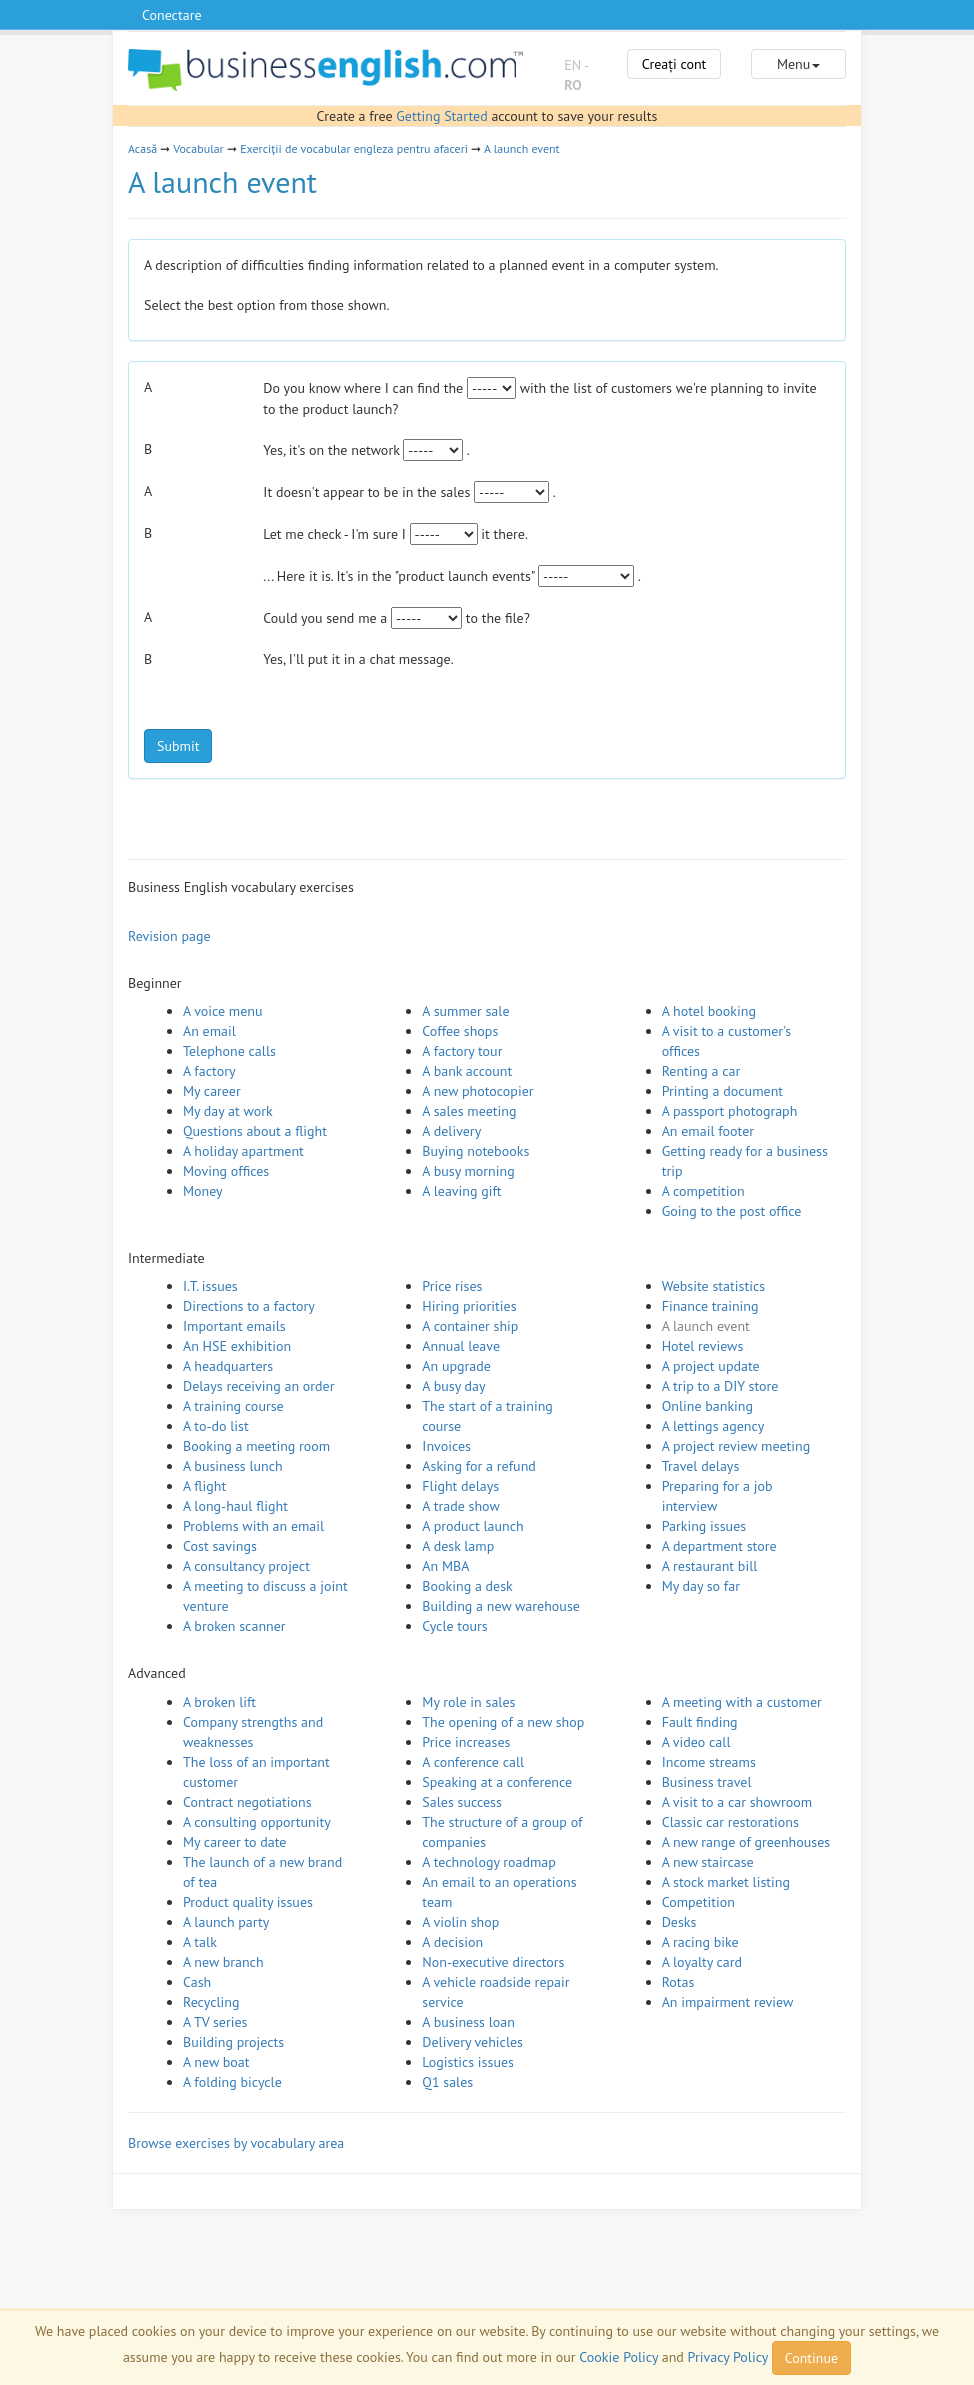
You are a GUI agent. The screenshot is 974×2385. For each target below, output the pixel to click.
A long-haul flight (235, 1506)
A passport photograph (730, 1111)
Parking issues (704, 1526)
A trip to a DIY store (720, 1386)
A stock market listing (726, 1882)
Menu (798, 64)
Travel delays (701, 1466)
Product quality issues (248, 1902)
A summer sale (465, 1011)
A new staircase (708, 1862)
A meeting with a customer (742, 1702)
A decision (452, 1942)
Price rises (452, 1286)
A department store (719, 1546)
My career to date (234, 1842)
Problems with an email (253, 1526)
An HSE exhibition (237, 1346)
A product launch (472, 1526)
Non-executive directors (493, 1962)
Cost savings (220, 1546)
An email (209, 1031)
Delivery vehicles (472, 2042)
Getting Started (441, 116)
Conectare (172, 15)
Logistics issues (468, 2062)
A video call (696, 1742)
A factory (209, 1071)
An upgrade (456, 1366)
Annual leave (461, 1346)
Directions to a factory (249, 1306)
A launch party (226, 1922)
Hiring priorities (469, 1306)
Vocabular (198, 148)
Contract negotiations (247, 1802)
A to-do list (216, 1426)
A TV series (215, 2022)
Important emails (234, 1326)
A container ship (470, 1326)
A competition (703, 1191)
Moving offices (226, 1171)
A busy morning (468, 1171)
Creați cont (674, 64)
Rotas (678, 1982)
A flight (204, 1486)
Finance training (710, 1306)
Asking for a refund (479, 1466)
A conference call (473, 1762)
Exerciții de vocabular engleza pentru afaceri (354, 148)
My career (212, 1091)
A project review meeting (736, 1446)
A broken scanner (234, 1626)
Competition (698, 1902)
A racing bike (700, 1942)
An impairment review (728, 2002)
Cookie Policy (618, 2357)
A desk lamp (458, 1546)
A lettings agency (713, 1426)
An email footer (708, 1131)
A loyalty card (702, 1962)
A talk (200, 1942)
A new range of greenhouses (746, 1842)
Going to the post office (732, 1211)
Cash (197, 1982)
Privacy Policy (728, 2357)
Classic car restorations (730, 1822)
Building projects (233, 2042)
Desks (679, 1922)
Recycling (211, 2002)
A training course (233, 1406)
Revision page (169, 936)
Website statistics (713, 1286)
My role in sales (468, 1702)
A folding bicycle (232, 2082)
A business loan (468, 2022)
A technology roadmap (489, 1862)
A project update (711, 1366)
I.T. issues (210, 1286)
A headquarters (228, 1366)
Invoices (446, 1446)
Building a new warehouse (501, 1606)
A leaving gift (461, 1191)
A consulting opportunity (257, 1822)
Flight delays (460, 1486)
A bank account (467, 1071)
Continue (811, 2358)
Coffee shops (460, 1031)
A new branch (223, 1962)
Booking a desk (467, 1586)
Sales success (462, 1802)
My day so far (701, 1586)
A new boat (216, 2062)
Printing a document (722, 1091)
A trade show (460, 1506)
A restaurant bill (710, 1566)
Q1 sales (447, 2082)
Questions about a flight (255, 1131)
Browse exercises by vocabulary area (236, 2143)
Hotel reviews (703, 1346)
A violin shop (460, 1922)
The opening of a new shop (503, 1722)
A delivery (451, 1131)
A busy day (453, 1386)
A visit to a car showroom (737, 1802)
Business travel (707, 1782)
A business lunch (233, 1466)
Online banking (707, 1406)
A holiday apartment (243, 1151)
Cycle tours (454, 1626)
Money (203, 1191)
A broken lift (219, 1702)
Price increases (466, 1742)
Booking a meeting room (256, 1446)
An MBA (445, 1566)
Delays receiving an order (258, 1386)
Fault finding (700, 1722)
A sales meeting (469, 1111)
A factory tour (462, 1051)
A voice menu (223, 1011)
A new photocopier (477, 1091)
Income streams (709, 1762)
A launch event (522, 148)
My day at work (228, 1111)
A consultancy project (246, 1566)
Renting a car (701, 1071)
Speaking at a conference (497, 1782)
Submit (178, 746)
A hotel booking (709, 1011)
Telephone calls (229, 1051)
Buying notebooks (475, 1151)
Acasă (142, 148)
